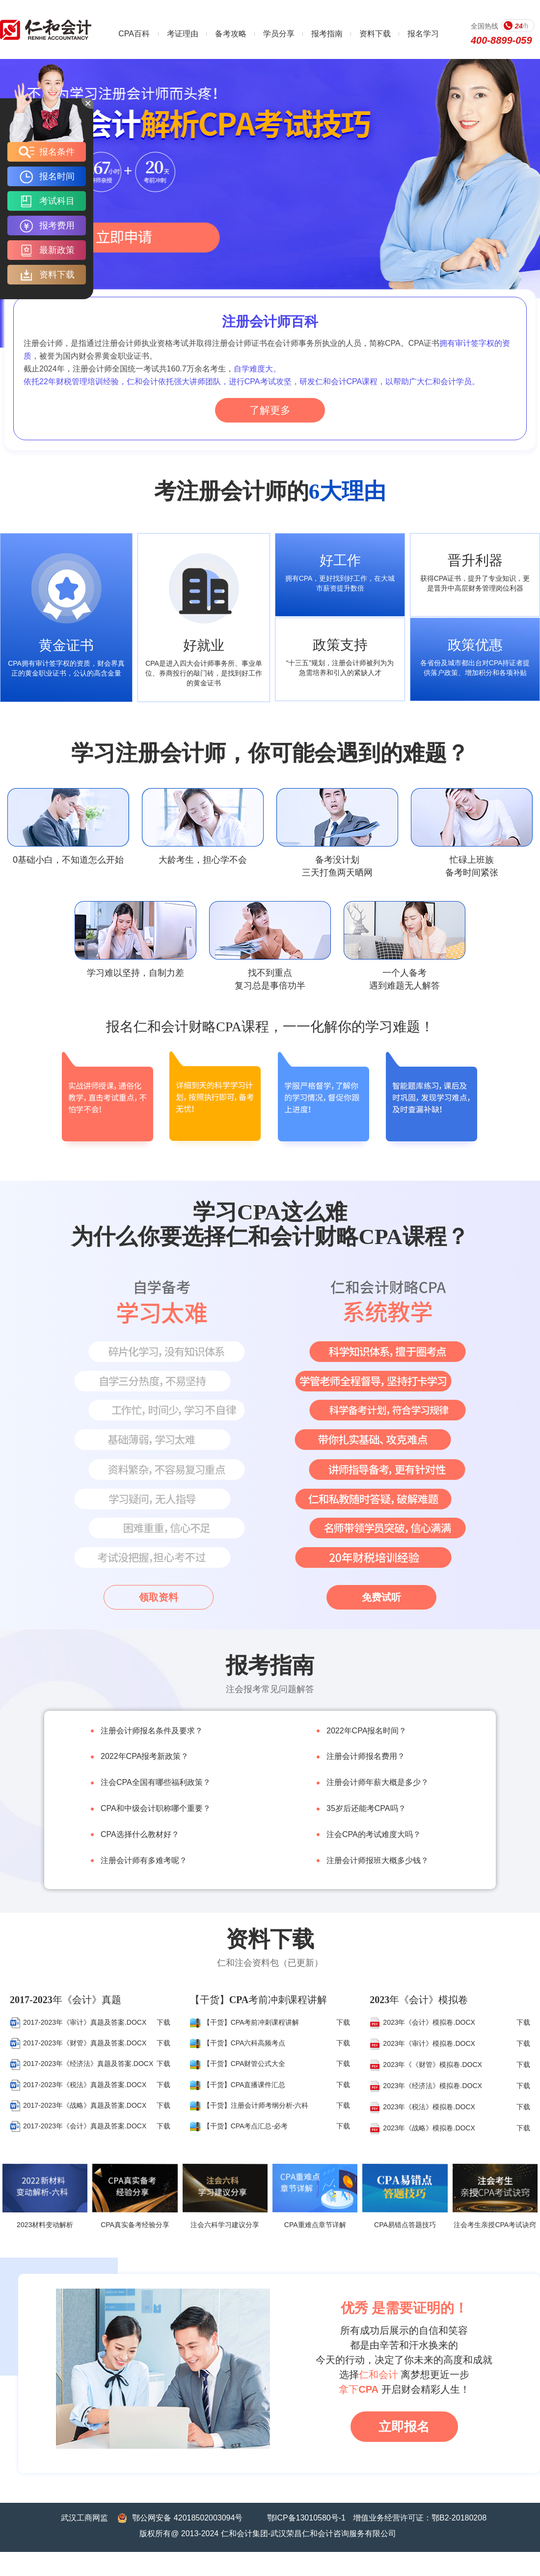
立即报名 (404, 2426)
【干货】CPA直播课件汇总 (238, 2085)
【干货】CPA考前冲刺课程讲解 (244, 2022)
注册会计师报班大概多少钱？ (377, 1860)
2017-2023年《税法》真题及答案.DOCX (78, 2085)
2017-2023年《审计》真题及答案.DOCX (78, 2022)
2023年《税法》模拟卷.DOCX (422, 2107)
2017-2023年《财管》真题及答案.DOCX (78, 2043)
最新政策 (47, 250)
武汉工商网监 (84, 2518)
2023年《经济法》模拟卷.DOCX (426, 2086)
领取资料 (158, 1597)
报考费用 (47, 225)
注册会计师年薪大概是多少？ (377, 1782)
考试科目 (47, 201)
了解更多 (270, 410)
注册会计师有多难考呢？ (144, 1860)
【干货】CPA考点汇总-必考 (239, 2126)
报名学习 (423, 33)
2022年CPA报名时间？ (366, 1731)
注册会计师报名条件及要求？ (152, 1731)
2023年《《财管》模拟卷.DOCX (426, 2064)
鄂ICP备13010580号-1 (306, 2518)
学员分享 (279, 33)
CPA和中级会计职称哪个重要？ (156, 1808)
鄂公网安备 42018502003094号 (187, 2518)
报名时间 (47, 176)
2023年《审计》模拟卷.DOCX (422, 2043)
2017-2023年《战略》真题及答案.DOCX (78, 2105)
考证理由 (182, 33)
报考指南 (327, 33)
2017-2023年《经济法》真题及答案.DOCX (81, 2063)
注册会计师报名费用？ (365, 1756)
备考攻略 (230, 33)
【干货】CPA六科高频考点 (238, 2043)
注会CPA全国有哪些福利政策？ (156, 1782)
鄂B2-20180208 (459, 2518)
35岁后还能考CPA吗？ (366, 1808)
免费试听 (381, 1597)
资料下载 (375, 33)
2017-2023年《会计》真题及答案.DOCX (78, 2126)
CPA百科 (134, 33)
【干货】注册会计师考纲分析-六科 (249, 2105)
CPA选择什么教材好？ (140, 1834)
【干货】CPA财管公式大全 (238, 2063)
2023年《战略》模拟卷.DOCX (422, 2128)
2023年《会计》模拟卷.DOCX (422, 2022)
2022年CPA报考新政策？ (145, 1756)
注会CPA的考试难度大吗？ (373, 1834)
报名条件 (47, 152)
